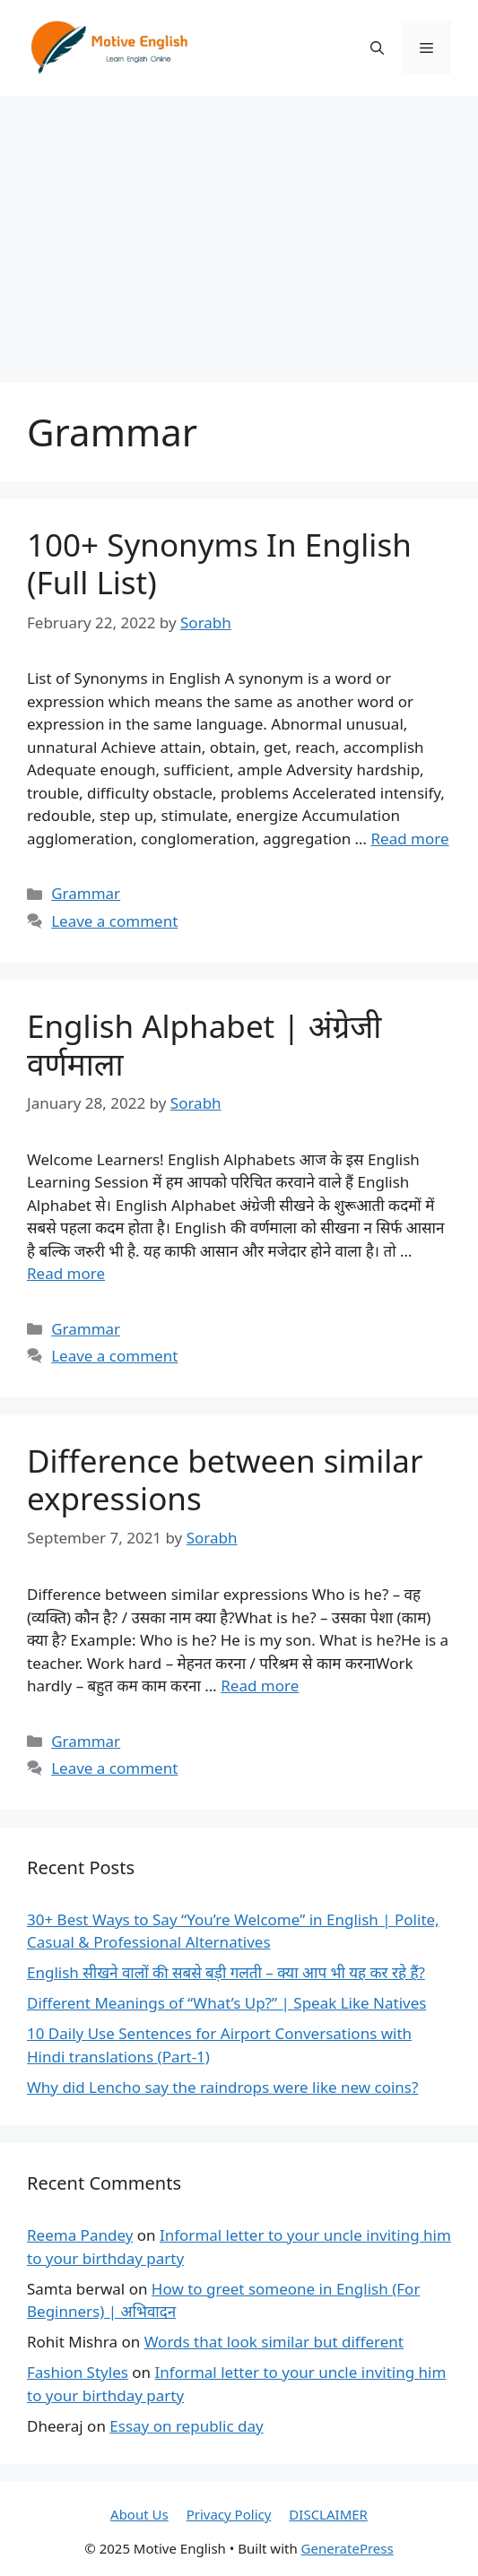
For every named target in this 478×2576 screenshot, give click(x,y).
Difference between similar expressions (224, 1479)
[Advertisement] (239, 230)
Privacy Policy (229, 2514)
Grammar (85, 893)
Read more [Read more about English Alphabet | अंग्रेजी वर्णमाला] (66, 1273)
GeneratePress (347, 2548)
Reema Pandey (80, 2235)
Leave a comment (114, 921)
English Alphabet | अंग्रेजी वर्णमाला (204, 1045)
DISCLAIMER (328, 2514)
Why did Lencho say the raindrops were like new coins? (222, 2087)
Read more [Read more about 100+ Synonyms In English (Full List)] (410, 838)
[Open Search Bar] (377, 47)
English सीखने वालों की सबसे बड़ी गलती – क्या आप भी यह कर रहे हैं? (226, 1972)
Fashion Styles (77, 2372)
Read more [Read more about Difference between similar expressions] (260, 1685)
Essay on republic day (186, 2426)
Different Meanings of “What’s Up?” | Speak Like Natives (226, 2003)
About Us (139, 2514)
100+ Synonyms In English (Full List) (219, 563)
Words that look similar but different (274, 2341)
